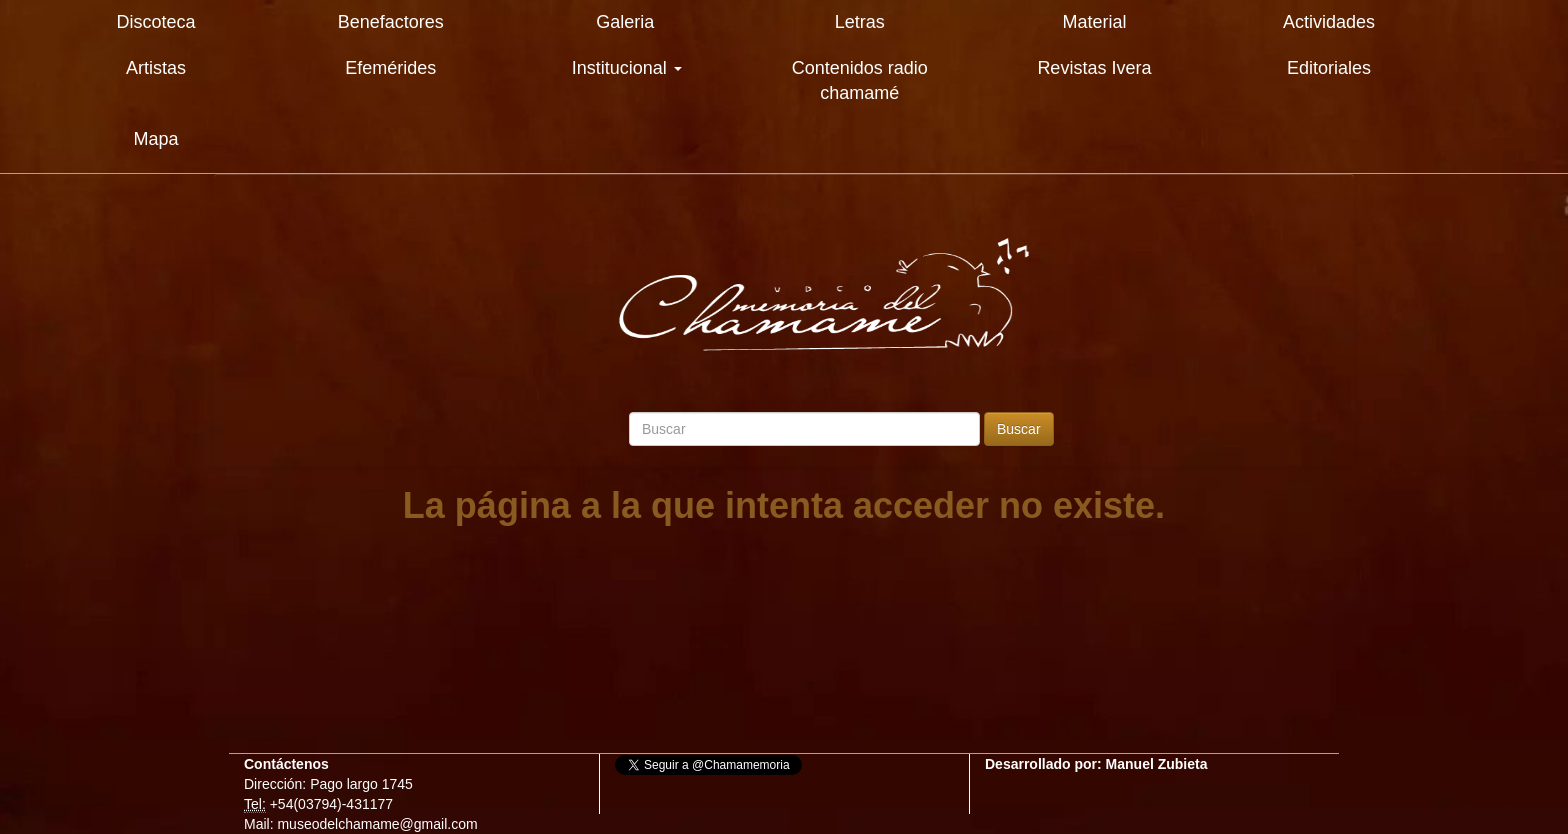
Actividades (1329, 22)
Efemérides (390, 68)
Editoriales (1329, 68)
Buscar (1019, 429)
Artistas (156, 68)
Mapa (156, 139)
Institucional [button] (627, 68)
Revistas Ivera (1094, 68)
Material (1094, 22)
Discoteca (156, 22)
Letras (860, 22)
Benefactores (391, 22)
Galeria (625, 22)
